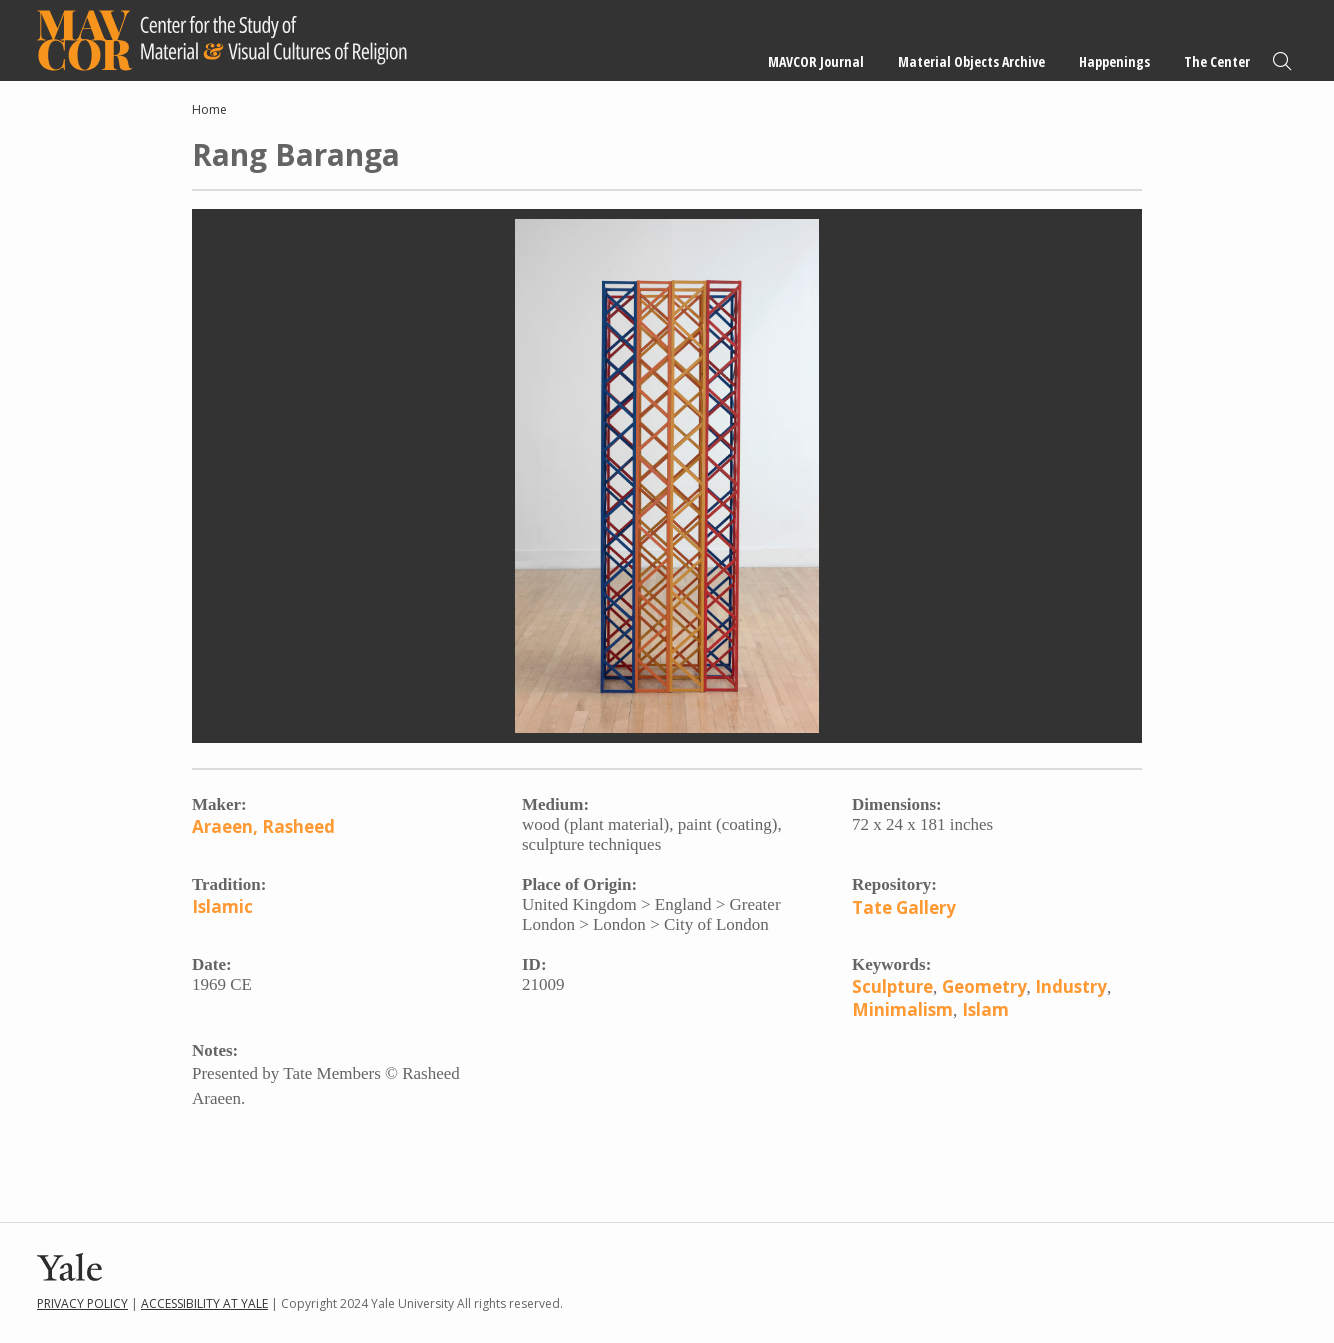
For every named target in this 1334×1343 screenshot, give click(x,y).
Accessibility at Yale (204, 1303)
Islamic (222, 906)
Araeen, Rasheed (263, 826)
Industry (1071, 986)
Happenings (1114, 61)
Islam (985, 1009)
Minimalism (902, 1009)
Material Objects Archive (971, 61)
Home (209, 109)
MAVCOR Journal (816, 61)
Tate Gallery (904, 907)
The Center (1217, 61)
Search (1282, 61)
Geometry (984, 986)
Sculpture (892, 986)
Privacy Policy (82, 1303)
